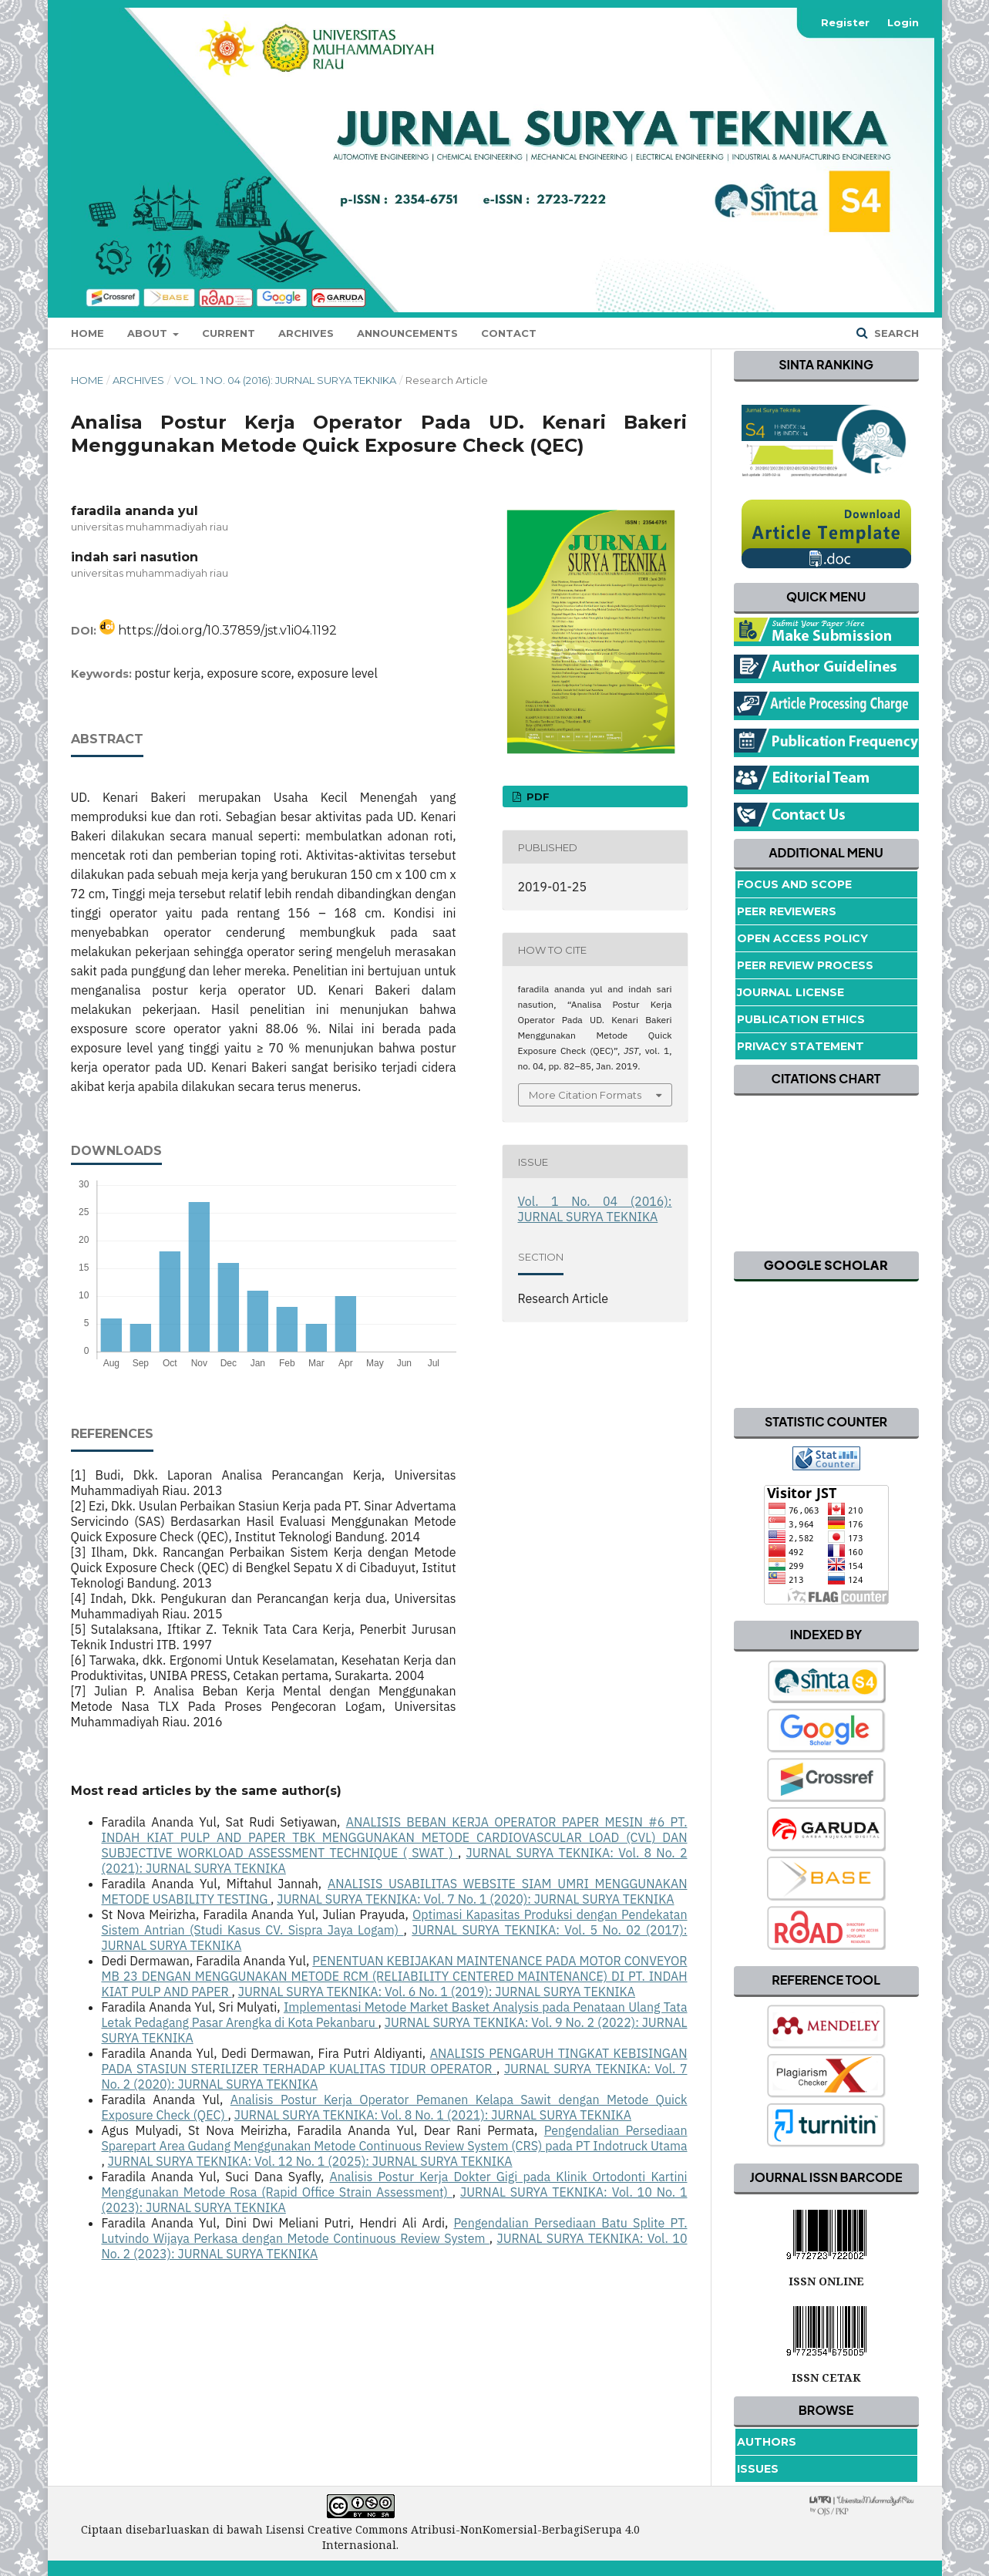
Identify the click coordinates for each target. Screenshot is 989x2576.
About (148, 333)
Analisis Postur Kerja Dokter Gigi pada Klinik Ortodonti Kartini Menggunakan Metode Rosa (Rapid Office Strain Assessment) (395, 2184)
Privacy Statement (800, 1046)
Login (903, 22)
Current (228, 333)
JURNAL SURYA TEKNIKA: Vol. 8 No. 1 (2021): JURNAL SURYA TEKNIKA (432, 2115)
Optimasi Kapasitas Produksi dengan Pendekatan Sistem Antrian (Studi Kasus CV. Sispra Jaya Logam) (395, 1922)
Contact (509, 333)
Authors (766, 2442)
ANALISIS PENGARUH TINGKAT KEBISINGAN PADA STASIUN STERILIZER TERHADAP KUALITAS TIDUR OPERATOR (395, 2061)
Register (845, 22)
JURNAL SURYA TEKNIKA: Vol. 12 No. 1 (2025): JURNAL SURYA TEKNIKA (310, 2161)
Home (87, 333)
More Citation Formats (585, 1095)
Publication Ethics (801, 1019)
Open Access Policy (802, 938)
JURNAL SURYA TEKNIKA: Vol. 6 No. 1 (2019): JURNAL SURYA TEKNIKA (436, 1991)
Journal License (790, 992)
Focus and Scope (794, 884)
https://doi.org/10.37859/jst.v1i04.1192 (227, 630)
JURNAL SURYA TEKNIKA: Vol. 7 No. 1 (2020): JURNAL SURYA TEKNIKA (475, 1899)
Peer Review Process (805, 965)
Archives (306, 333)
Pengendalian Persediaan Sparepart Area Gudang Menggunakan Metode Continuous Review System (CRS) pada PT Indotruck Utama (395, 2138)
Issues (758, 2469)
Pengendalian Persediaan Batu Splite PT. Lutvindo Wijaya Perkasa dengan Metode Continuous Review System (395, 2230)
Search (895, 333)
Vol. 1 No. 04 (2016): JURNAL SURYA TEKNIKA (285, 380)
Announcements (407, 333)
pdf (536, 796)
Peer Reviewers (786, 911)
